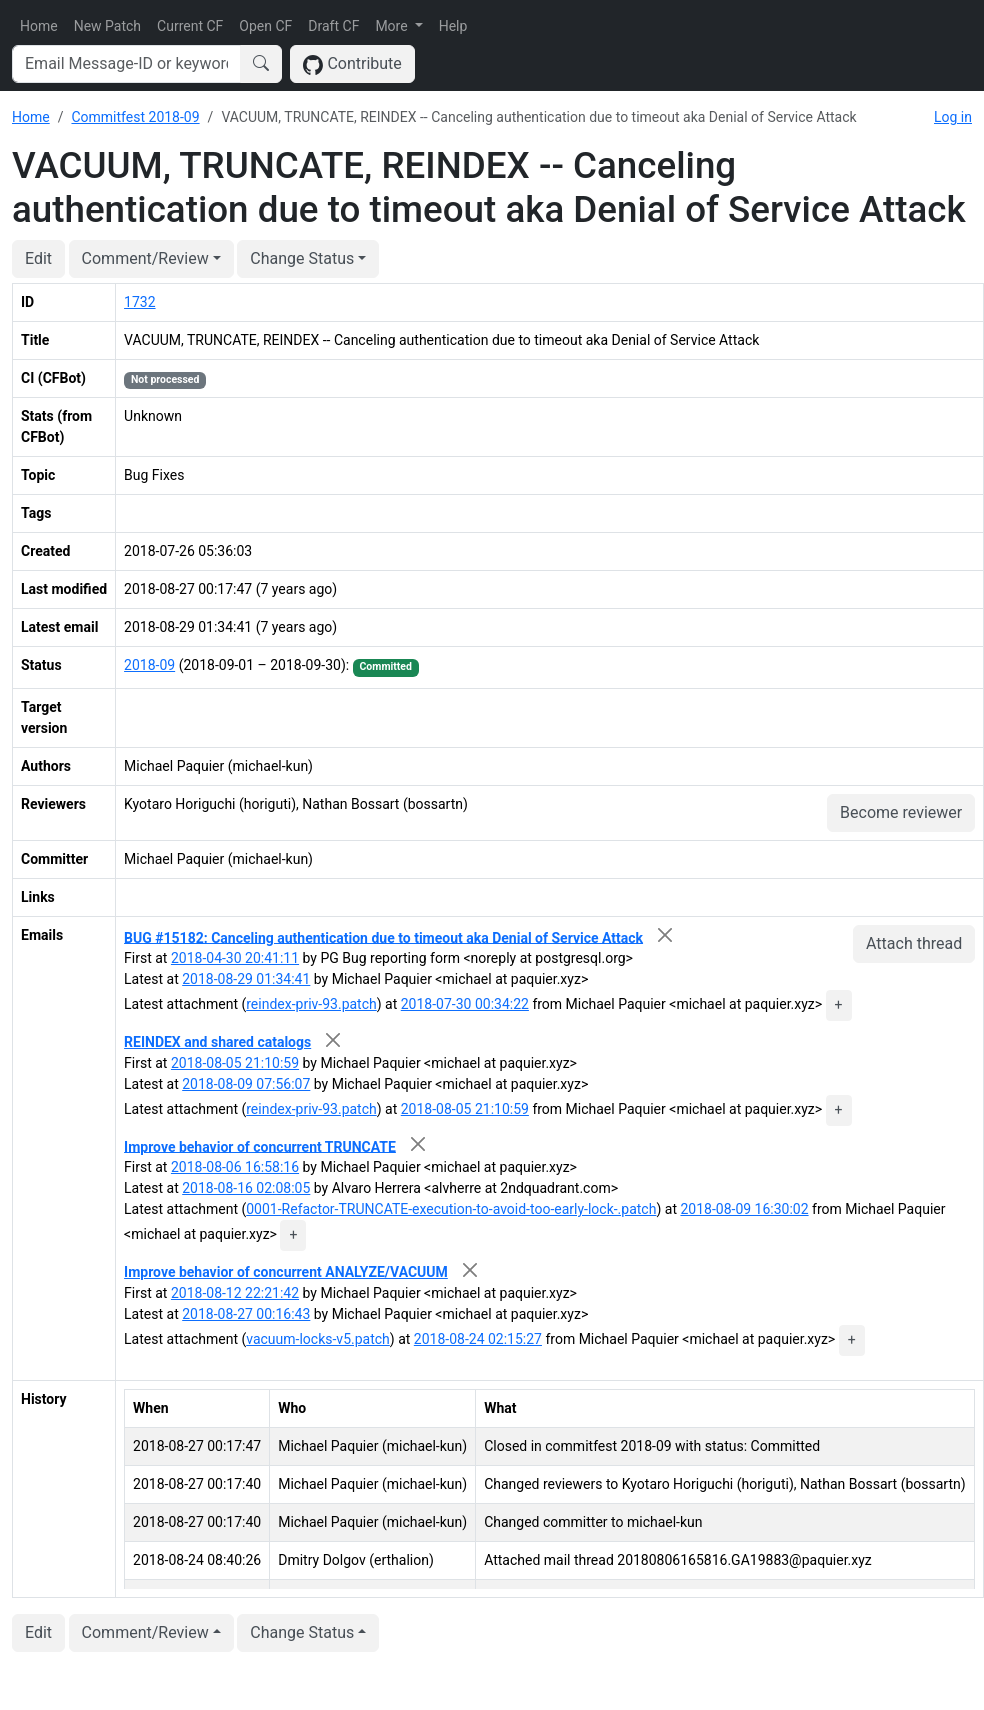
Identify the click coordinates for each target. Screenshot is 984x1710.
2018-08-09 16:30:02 (744, 1209)
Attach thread (914, 943)
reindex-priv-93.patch (311, 1004)
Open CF (265, 26)
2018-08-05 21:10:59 (235, 1063)
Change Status (302, 258)
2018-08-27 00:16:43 (246, 1314)
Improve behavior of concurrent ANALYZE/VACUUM (286, 1272)
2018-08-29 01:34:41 (246, 979)
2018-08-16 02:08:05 (246, 1188)
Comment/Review (145, 258)
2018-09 (149, 665)
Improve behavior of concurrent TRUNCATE (260, 1146)
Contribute (352, 64)
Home (39, 26)
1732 (139, 302)
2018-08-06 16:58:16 (235, 1167)
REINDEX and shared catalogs (217, 1042)
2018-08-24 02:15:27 (478, 1339)
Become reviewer (901, 812)
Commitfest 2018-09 (135, 117)
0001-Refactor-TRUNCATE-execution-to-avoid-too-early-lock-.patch (451, 1209)
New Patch (107, 26)
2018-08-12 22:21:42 (235, 1293)
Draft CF (333, 26)
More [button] (393, 26)
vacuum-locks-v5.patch (318, 1339)
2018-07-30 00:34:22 (465, 1004)
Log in (953, 117)
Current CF (190, 26)
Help (453, 26)
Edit (38, 258)
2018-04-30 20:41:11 (235, 958)
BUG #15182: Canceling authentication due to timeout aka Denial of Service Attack (383, 937)
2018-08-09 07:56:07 (246, 1084)
